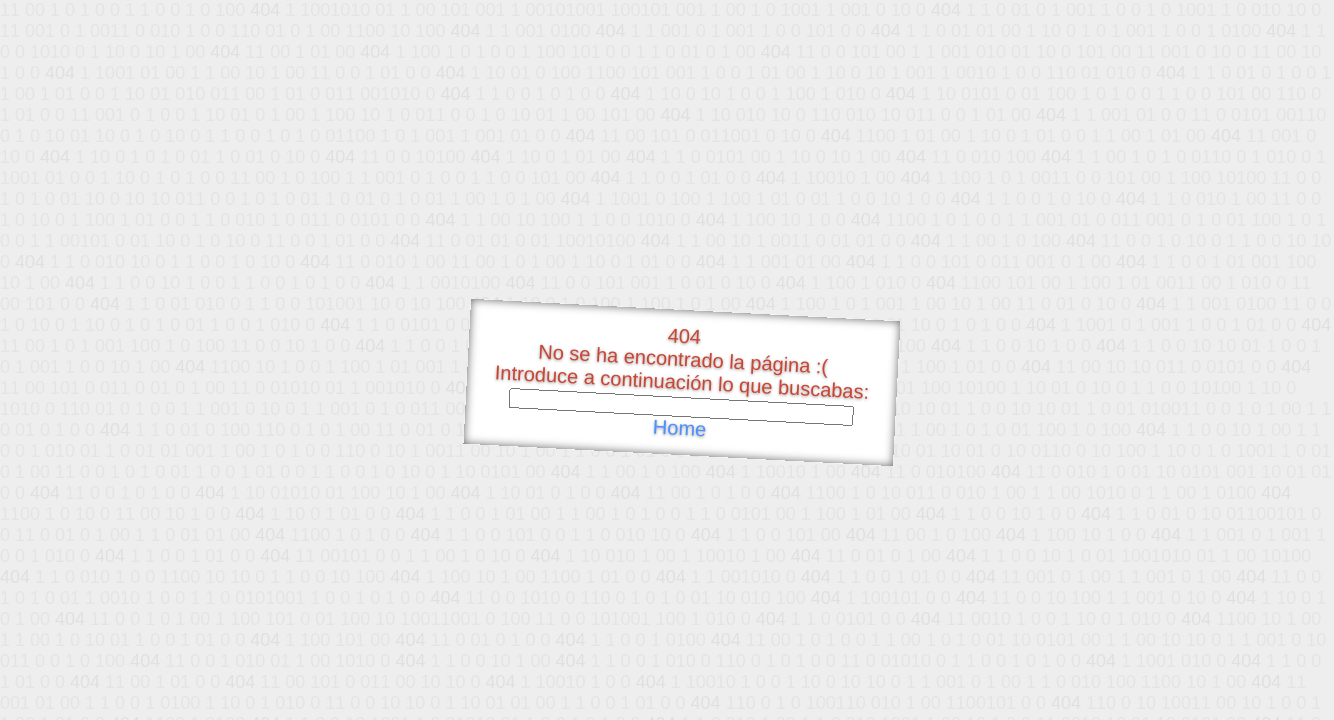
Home (679, 428)
